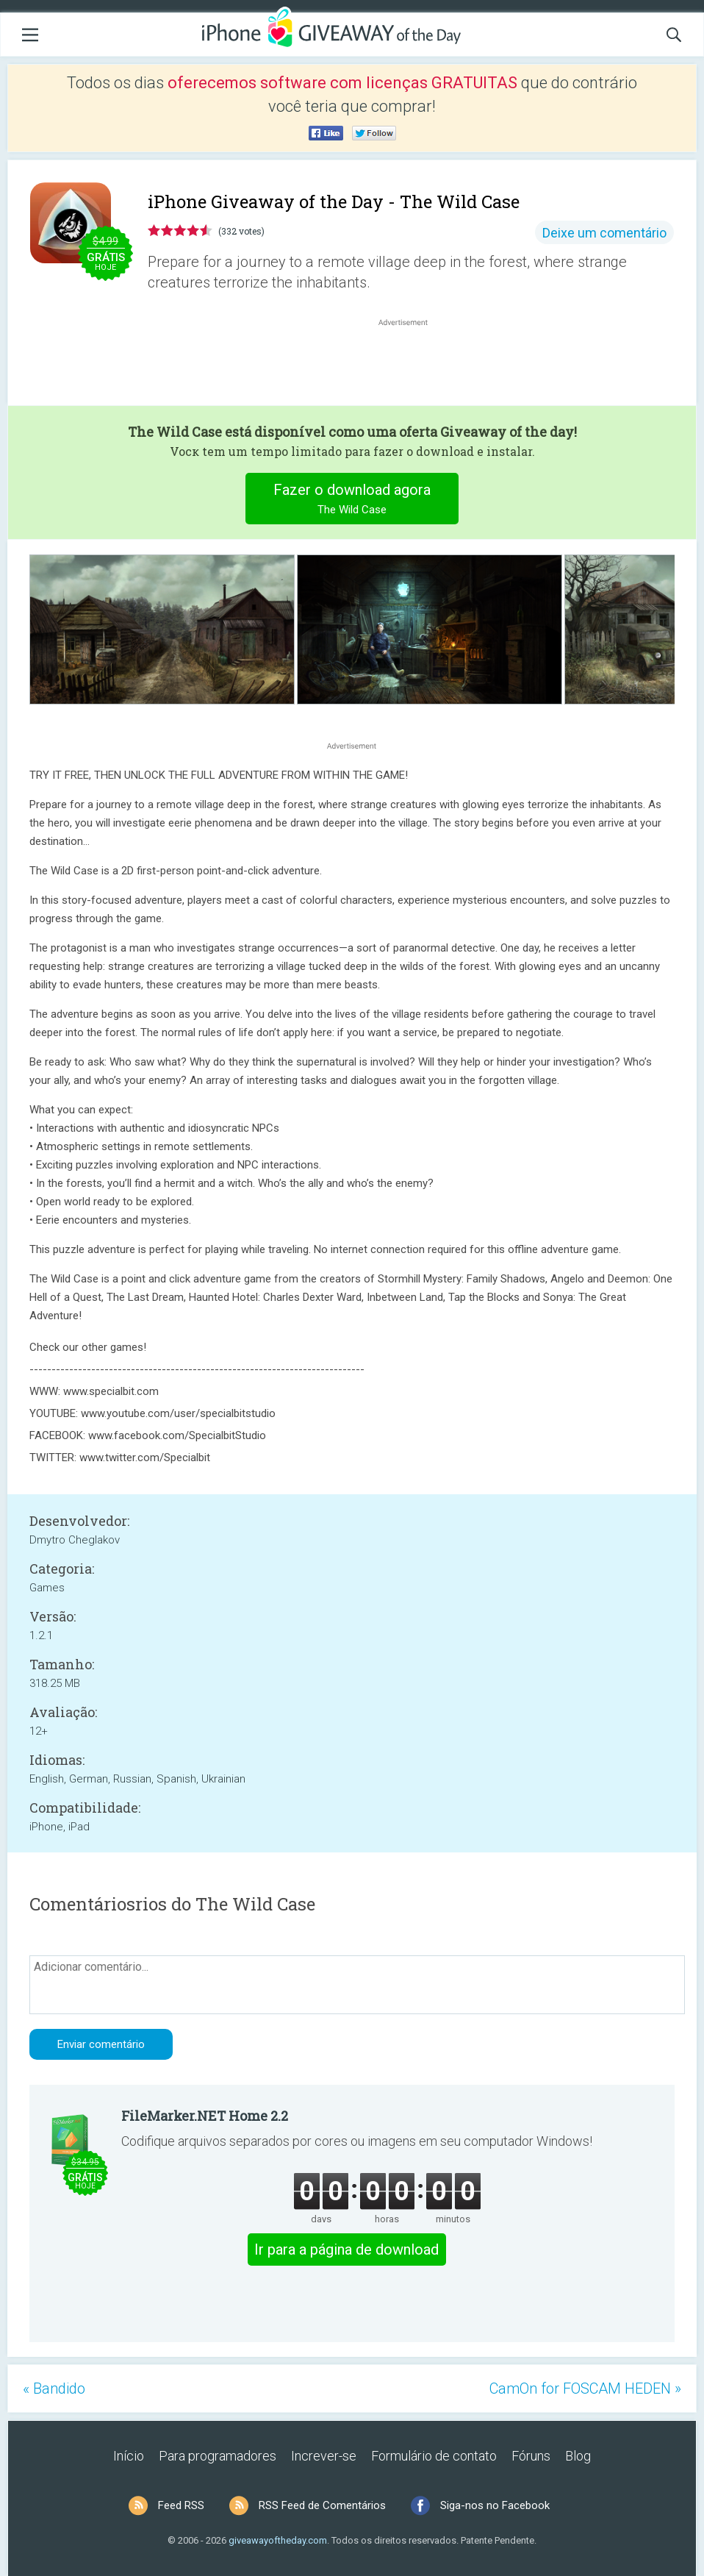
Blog (578, 2455)
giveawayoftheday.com (278, 2540)
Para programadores (217, 2455)
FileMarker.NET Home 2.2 (204, 2115)
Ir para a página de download (346, 2249)
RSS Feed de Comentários (322, 2505)
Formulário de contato (434, 2455)
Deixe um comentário (604, 232)
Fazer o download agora (352, 500)
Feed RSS (181, 2505)
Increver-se (323, 2455)
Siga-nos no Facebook (495, 2505)
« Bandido (54, 2388)
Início (128, 2455)
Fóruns (530, 2455)
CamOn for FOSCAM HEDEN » (585, 2388)
